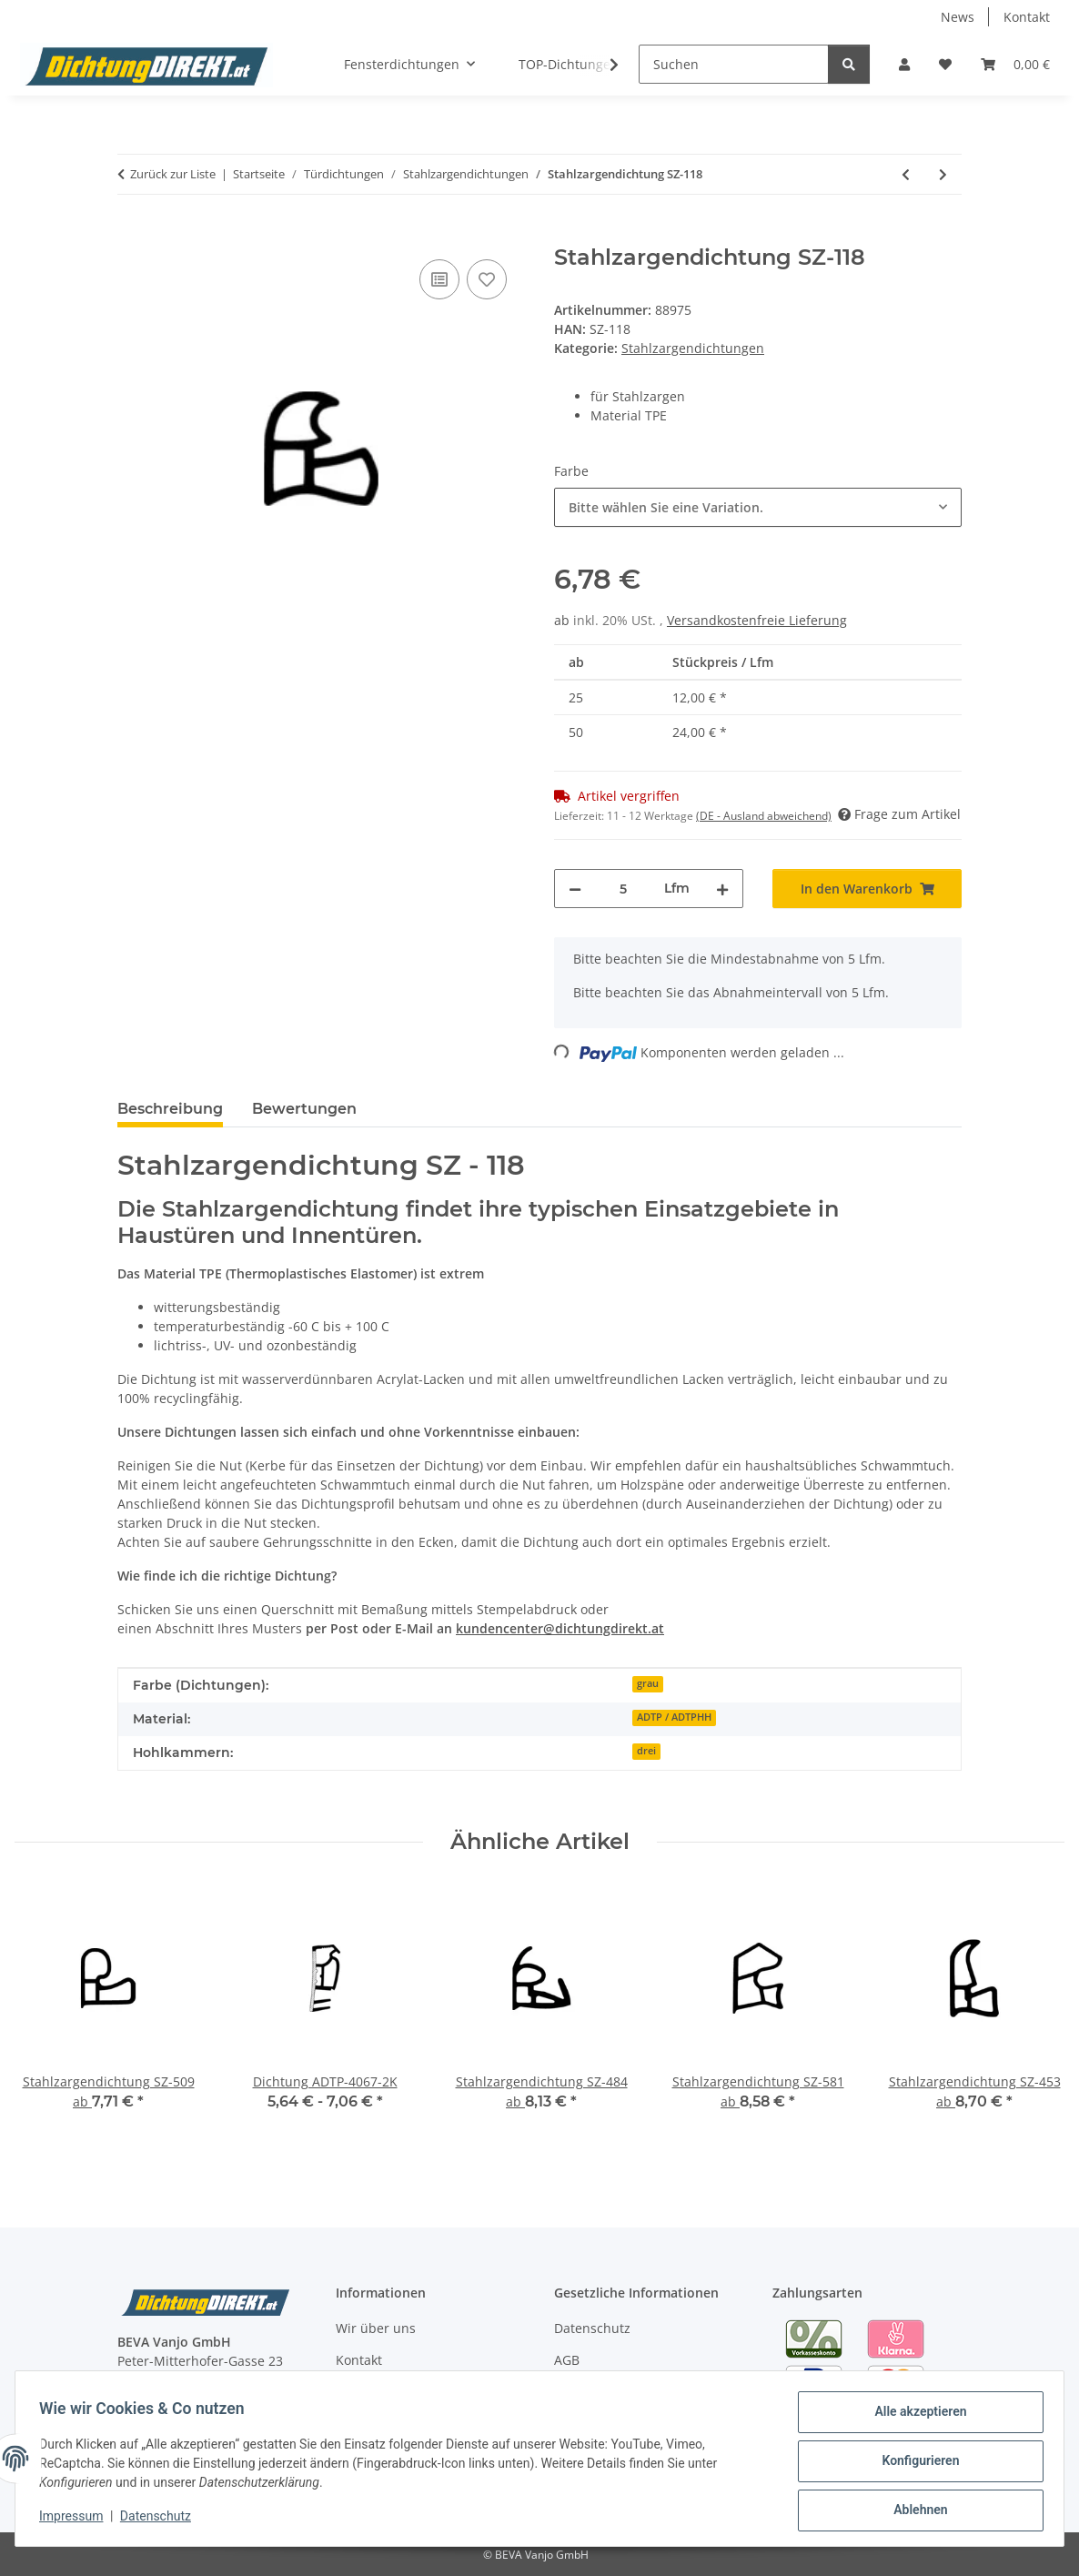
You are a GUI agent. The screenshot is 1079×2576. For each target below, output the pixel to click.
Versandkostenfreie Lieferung (757, 620)
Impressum (76, 2519)
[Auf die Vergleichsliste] (439, 279)
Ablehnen (915, 2511)
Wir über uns (376, 2328)
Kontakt (1026, 16)
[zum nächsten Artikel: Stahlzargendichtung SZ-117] (943, 174)
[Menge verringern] (575, 888)
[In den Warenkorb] (131, 235)
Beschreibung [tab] (170, 1108)
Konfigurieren (914, 2464)
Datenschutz (161, 2519)
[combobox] (758, 507)
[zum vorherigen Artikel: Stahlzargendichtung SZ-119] (905, 174)
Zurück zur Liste (173, 174)
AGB (567, 2360)
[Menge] (622, 888)
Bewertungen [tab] (304, 1108)
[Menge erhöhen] (722, 888)
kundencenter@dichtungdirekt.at (560, 1628)
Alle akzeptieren (915, 2416)
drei (646, 1750)
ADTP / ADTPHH (674, 1717)
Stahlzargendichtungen (692, 348)
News (957, 16)
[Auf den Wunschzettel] (487, 279)
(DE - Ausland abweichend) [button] (764, 815)
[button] (904, 64)
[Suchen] (734, 64)
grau (648, 1683)
